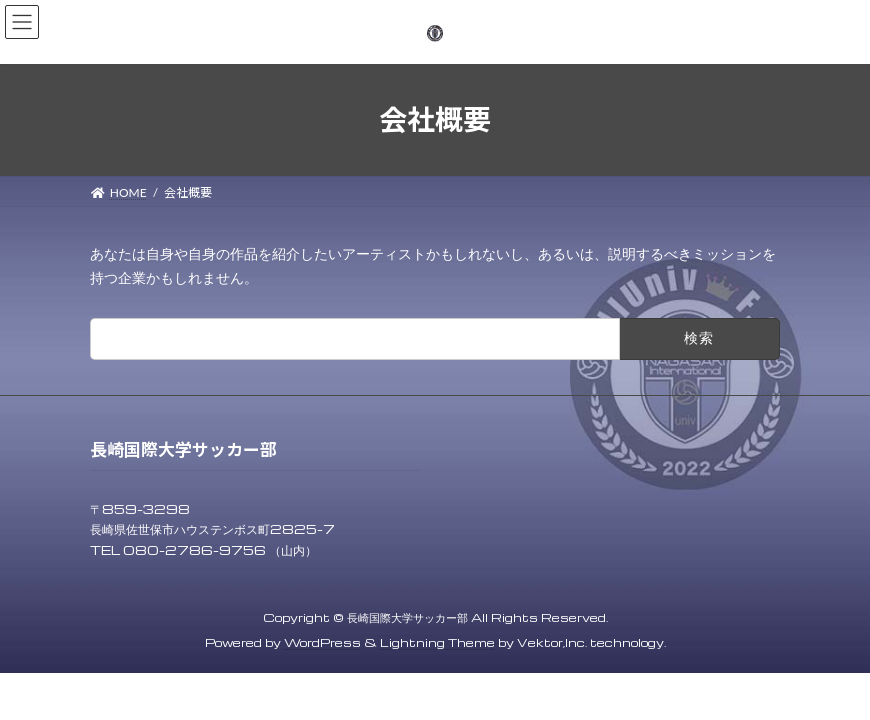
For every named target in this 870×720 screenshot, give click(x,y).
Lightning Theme (437, 642)
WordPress (322, 642)
